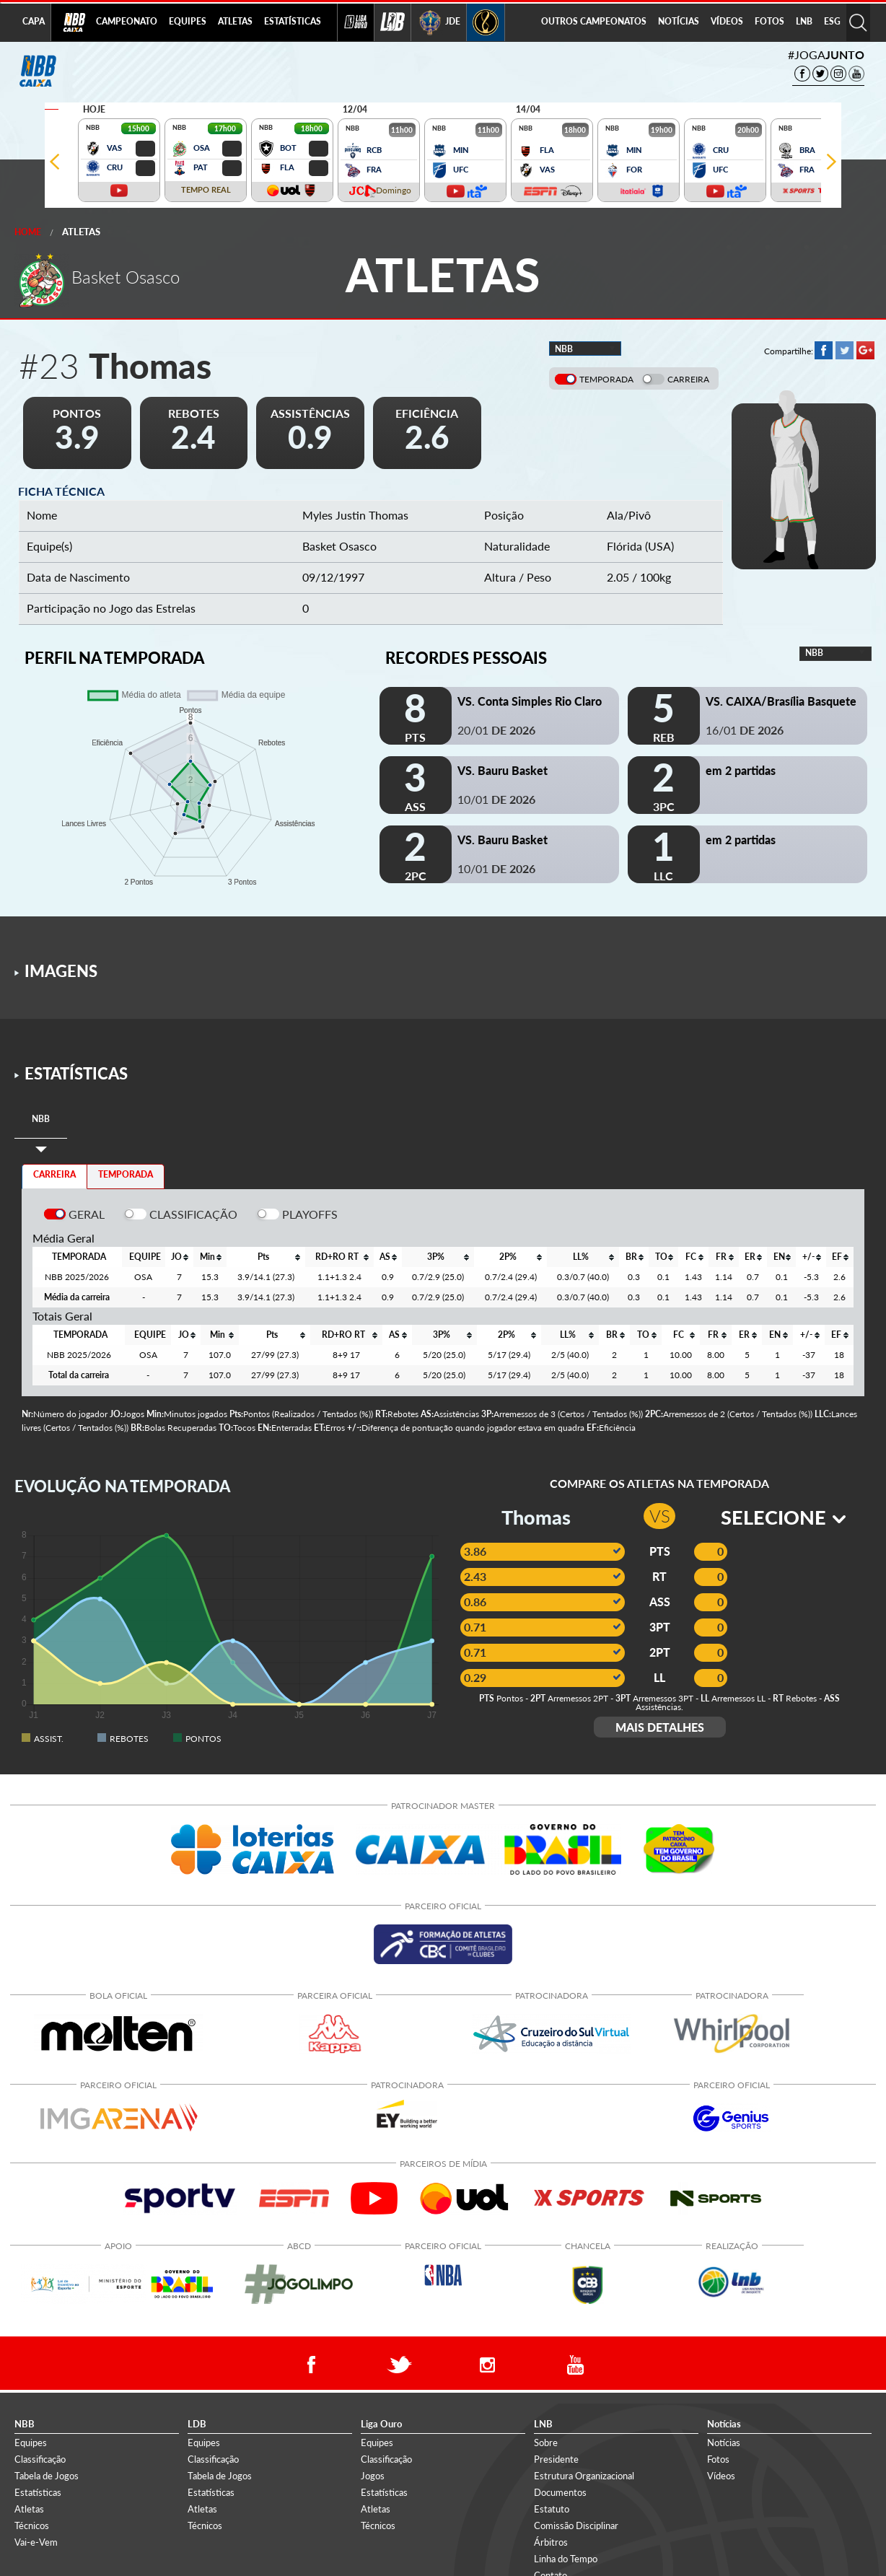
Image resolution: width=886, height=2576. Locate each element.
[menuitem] (126, 22)
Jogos (373, 2475)
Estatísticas (37, 2492)
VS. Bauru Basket (502, 770)
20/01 (496, 730)
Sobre (546, 2442)
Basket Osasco (339, 546)
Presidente (556, 2459)
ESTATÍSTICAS (292, 21)
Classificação (40, 2459)
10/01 (496, 799)
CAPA (33, 21)
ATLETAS (235, 21)
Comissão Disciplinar (576, 2525)
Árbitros (551, 2542)
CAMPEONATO (126, 21)
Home (27, 232)
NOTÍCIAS (678, 21)
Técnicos (31, 2525)
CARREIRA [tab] (54, 1174)
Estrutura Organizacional (584, 2475)
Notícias (723, 2442)
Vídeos (721, 2475)
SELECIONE (783, 1517)
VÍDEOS (727, 21)
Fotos (718, 2459)
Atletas (81, 231)
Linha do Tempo (565, 2558)
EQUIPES (187, 21)
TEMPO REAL (206, 189)
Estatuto (551, 2509)
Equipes (30, 2442)
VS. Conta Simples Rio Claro (529, 701)
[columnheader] (179, 1257)
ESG (832, 21)
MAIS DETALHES (659, 1727)
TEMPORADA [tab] (125, 1174)
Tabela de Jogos (46, 2475)
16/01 (745, 730)
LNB (804, 21)
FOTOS (769, 21)
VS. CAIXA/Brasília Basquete (781, 701)
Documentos (560, 2492)
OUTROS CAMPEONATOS (593, 21)
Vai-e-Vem (36, 2542)
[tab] (40, 1119)
